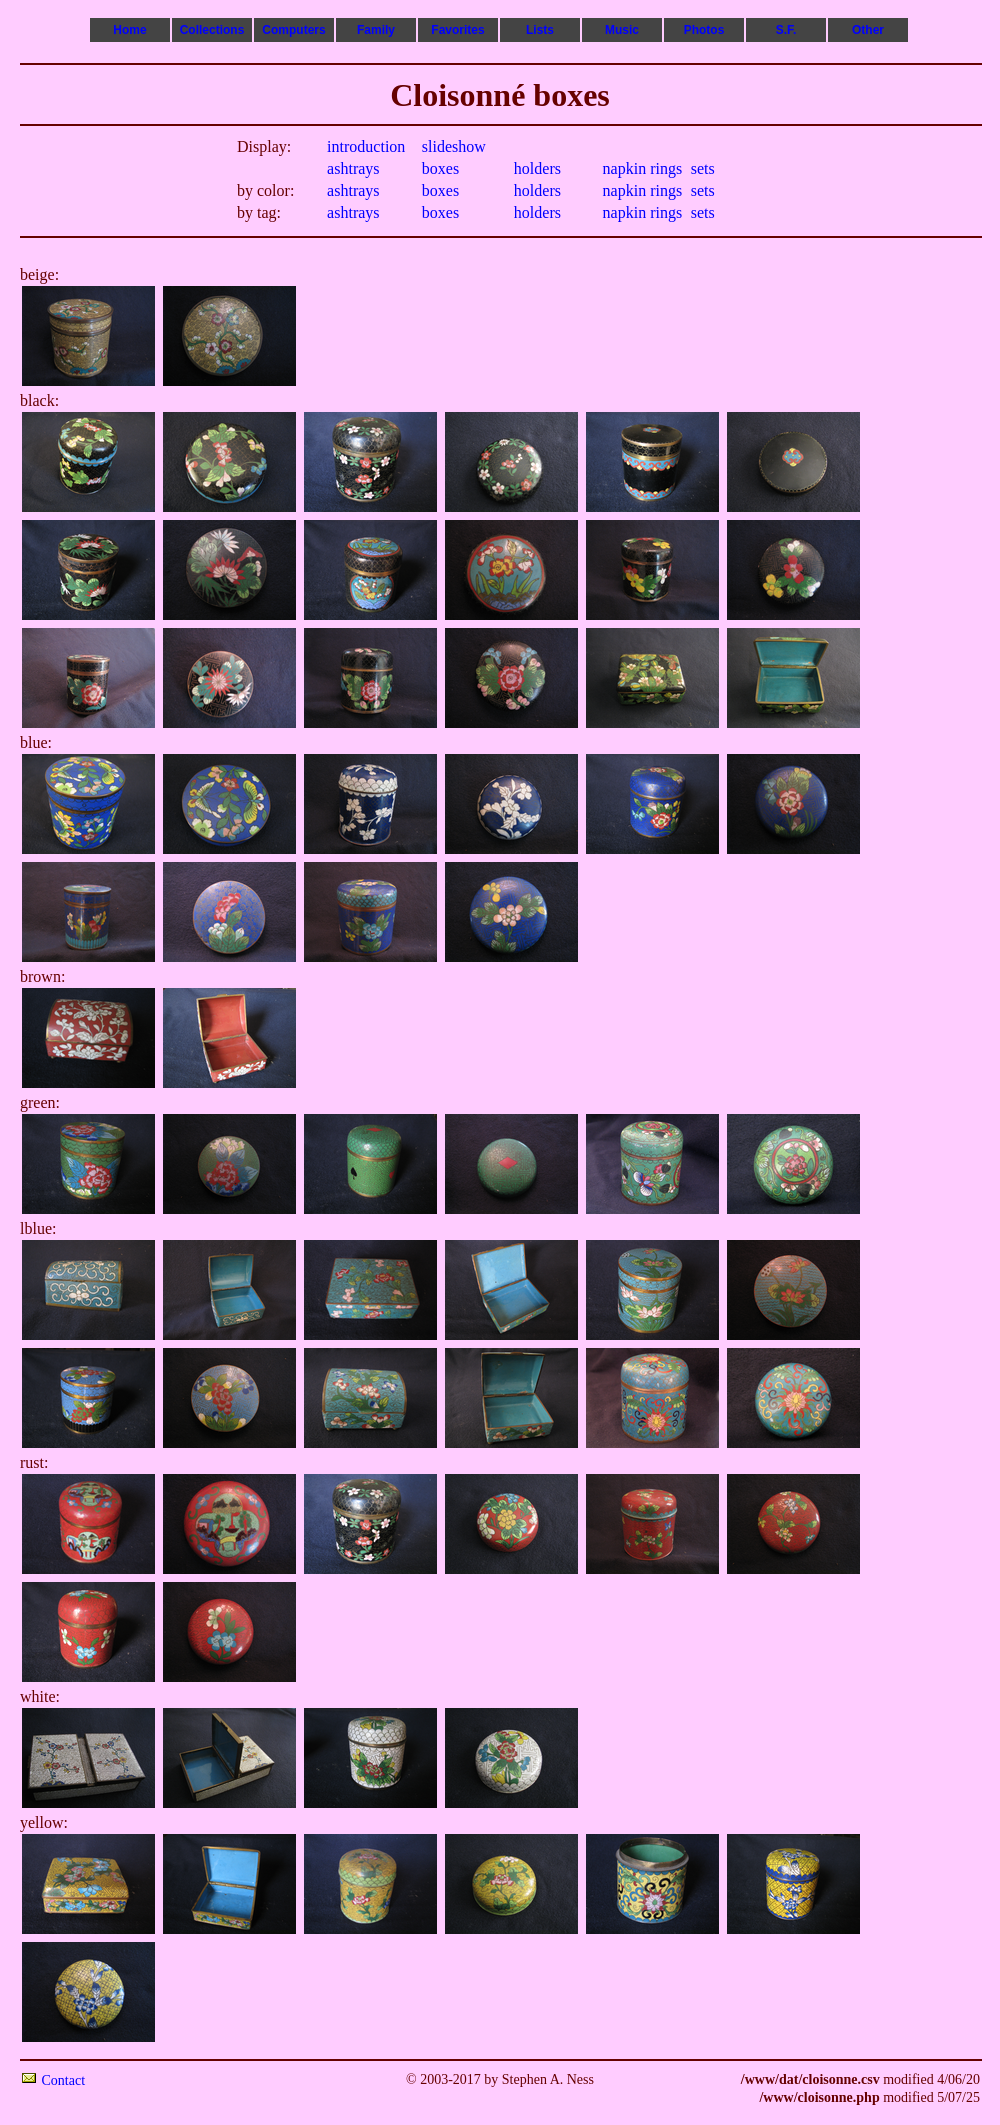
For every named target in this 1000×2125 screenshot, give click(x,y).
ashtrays (353, 168)
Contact (64, 2080)
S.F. (786, 30)
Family (376, 30)
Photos (704, 30)
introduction (366, 146)
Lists (540, 30)
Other (868, 30)
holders (537, 168)
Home (129, 30)
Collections (212, 30)
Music (622, 30)
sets (703, 168)
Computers (293, 30)
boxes (440, 168)
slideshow (454, 146)
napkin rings (643, 168)
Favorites (457, 30)
